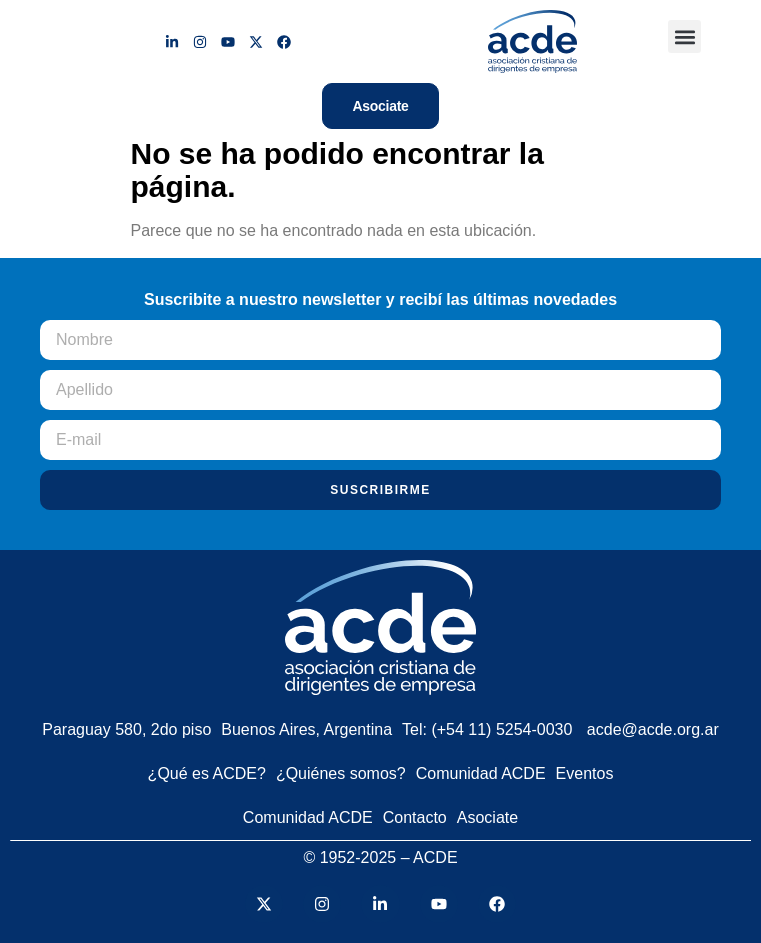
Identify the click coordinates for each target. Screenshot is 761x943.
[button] (684, 36)
